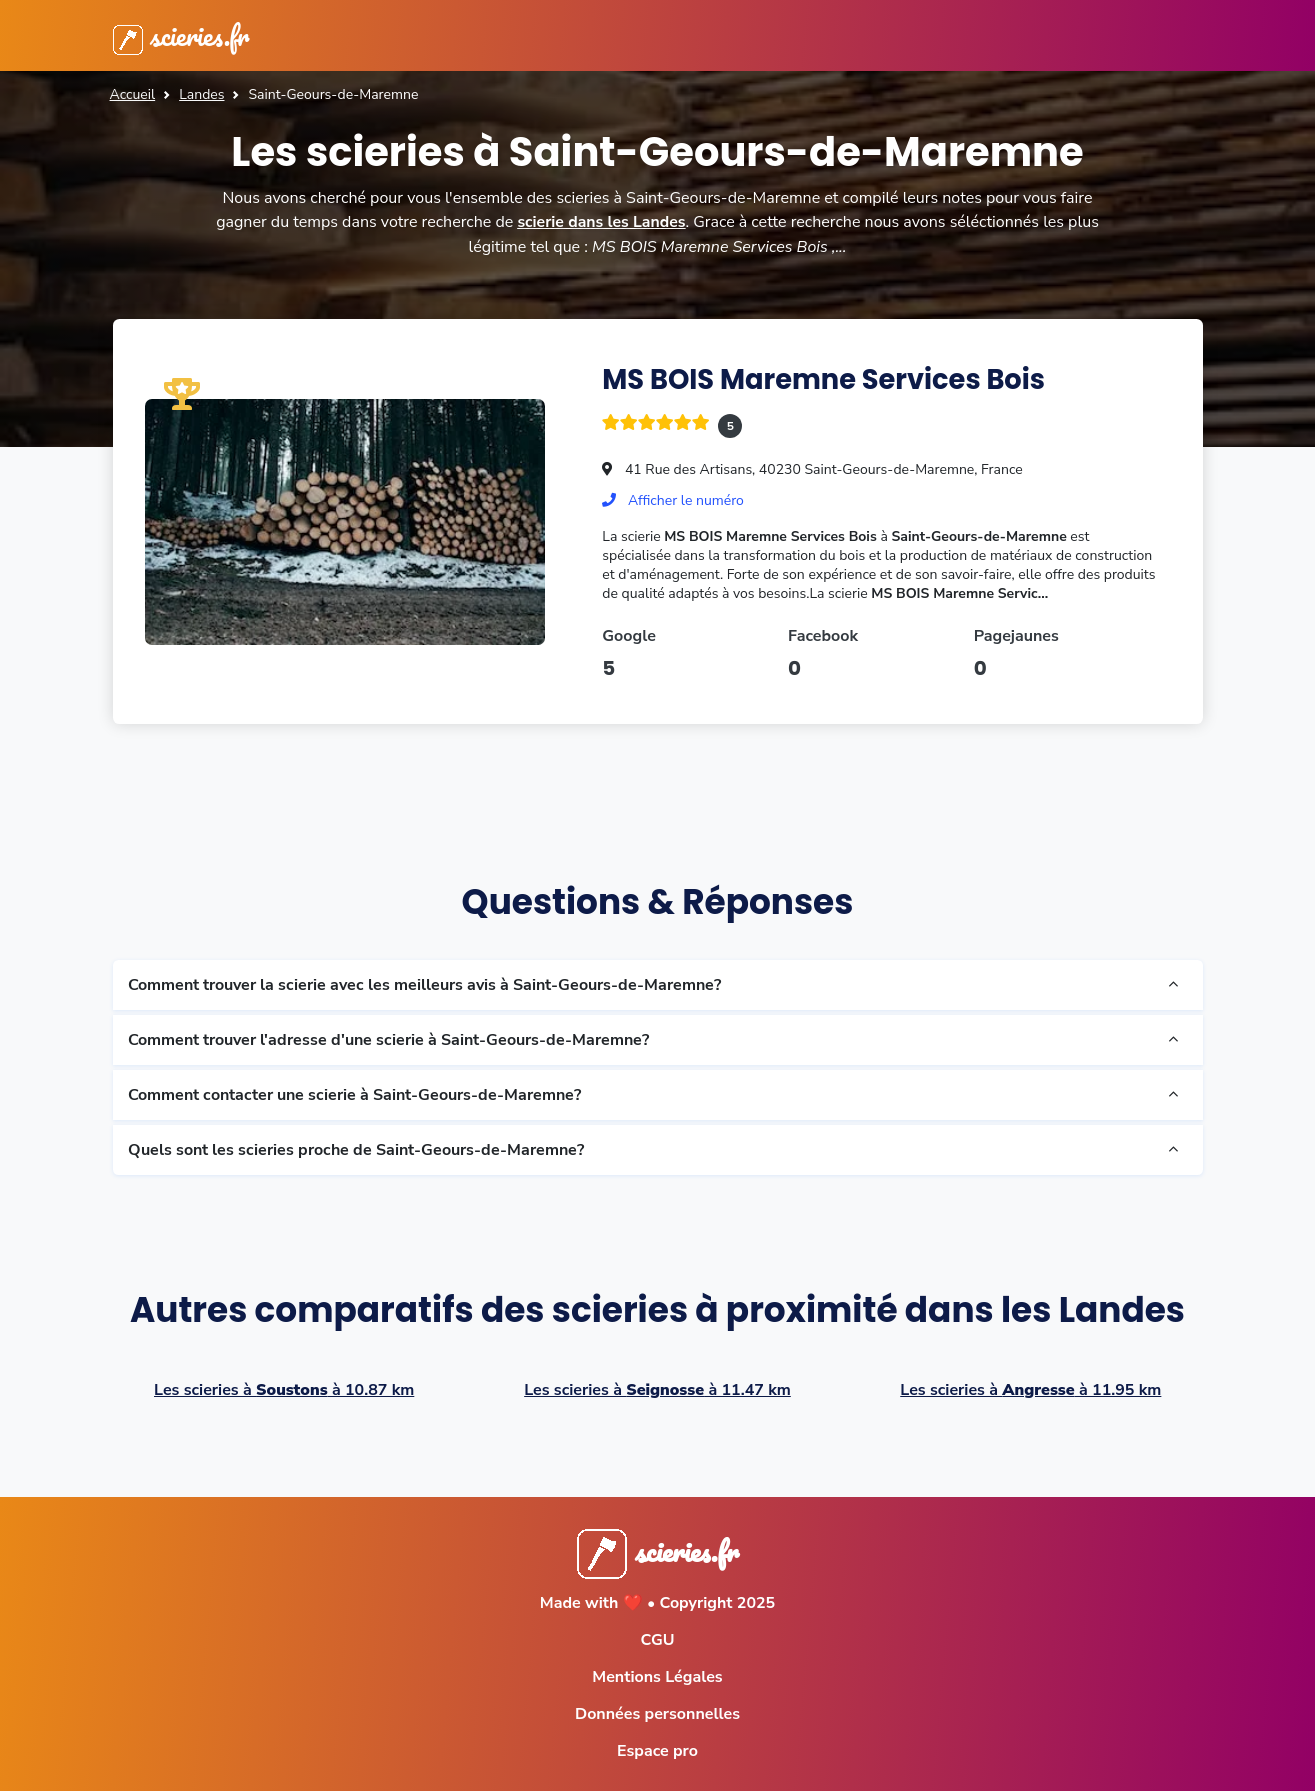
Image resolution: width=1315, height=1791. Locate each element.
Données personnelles (657, 1713)
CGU (657, 1639)
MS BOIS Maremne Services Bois (829, 378)
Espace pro (657, 1750)
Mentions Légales (657, 1676)
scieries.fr (183, 35)
